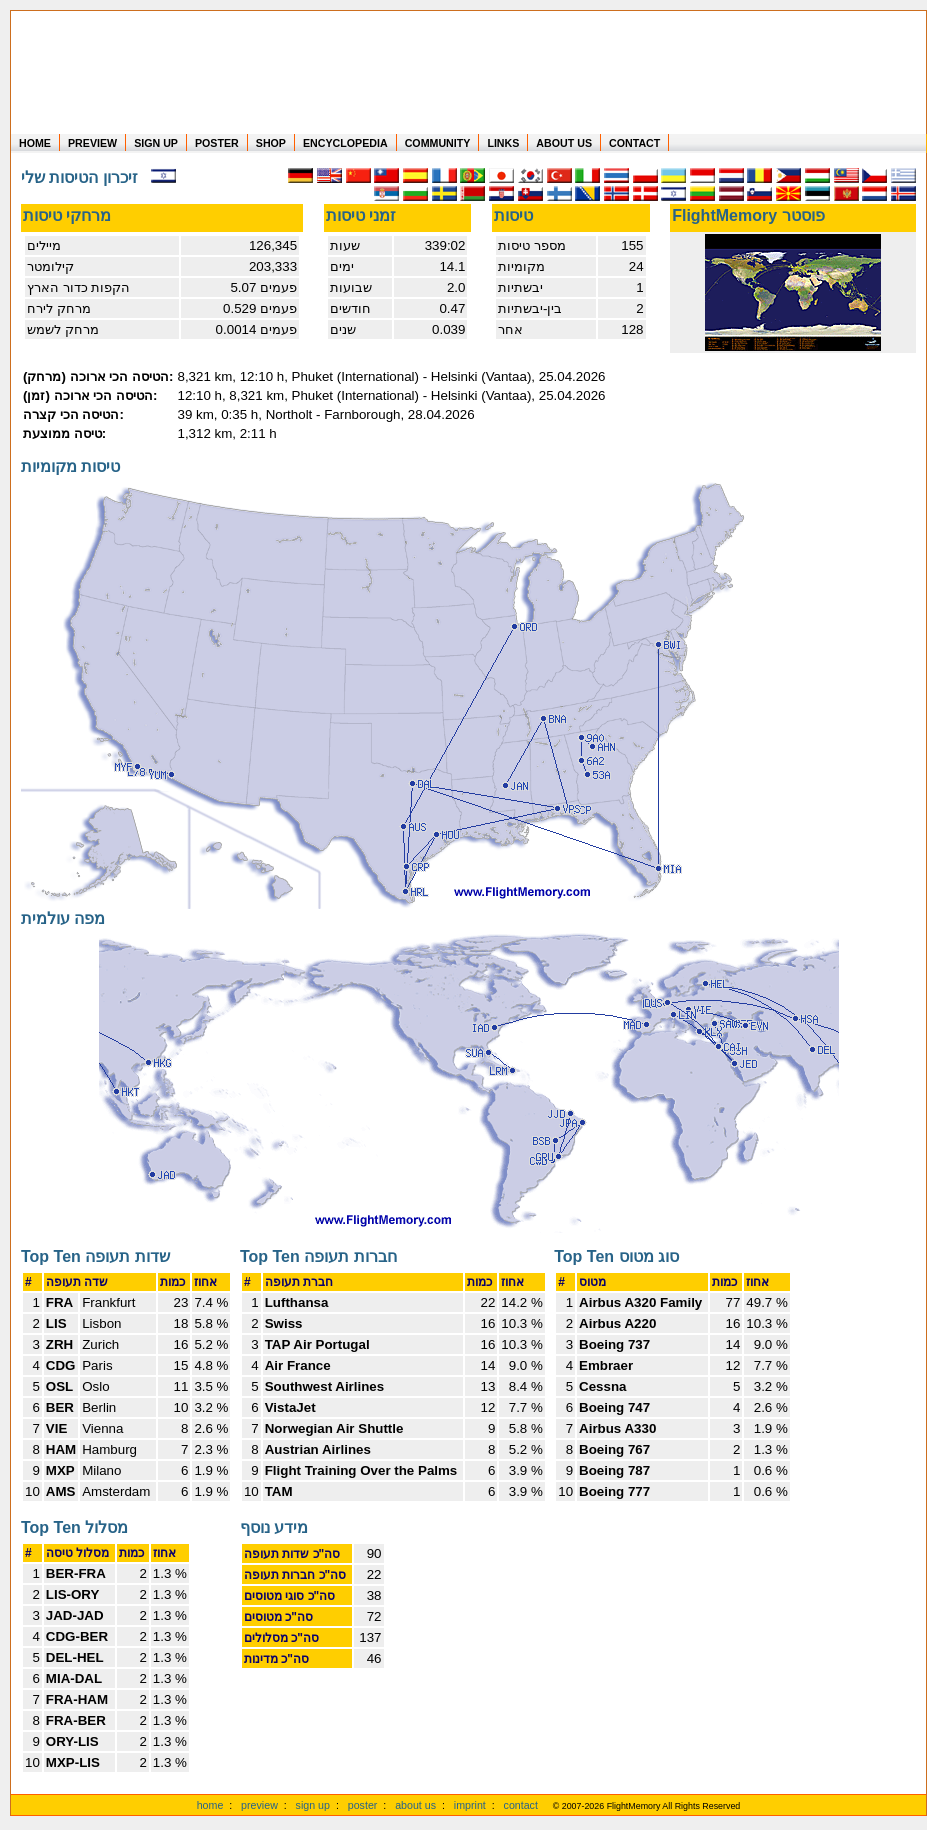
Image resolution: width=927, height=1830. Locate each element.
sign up (313, 1805)
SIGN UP (156, 143)
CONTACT (634, 143)
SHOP (271, 143)
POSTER (217, 143)
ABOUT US (564, 143)
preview (259, 1805)
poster (363, 1805)
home (210, 1805)
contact (521, 1805)
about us (415, 1805)
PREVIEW (92, 143)
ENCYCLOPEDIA (345, 143)
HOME (35, 143)
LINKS (503, 143)
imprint (470, 1805)
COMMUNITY (438, 143)
